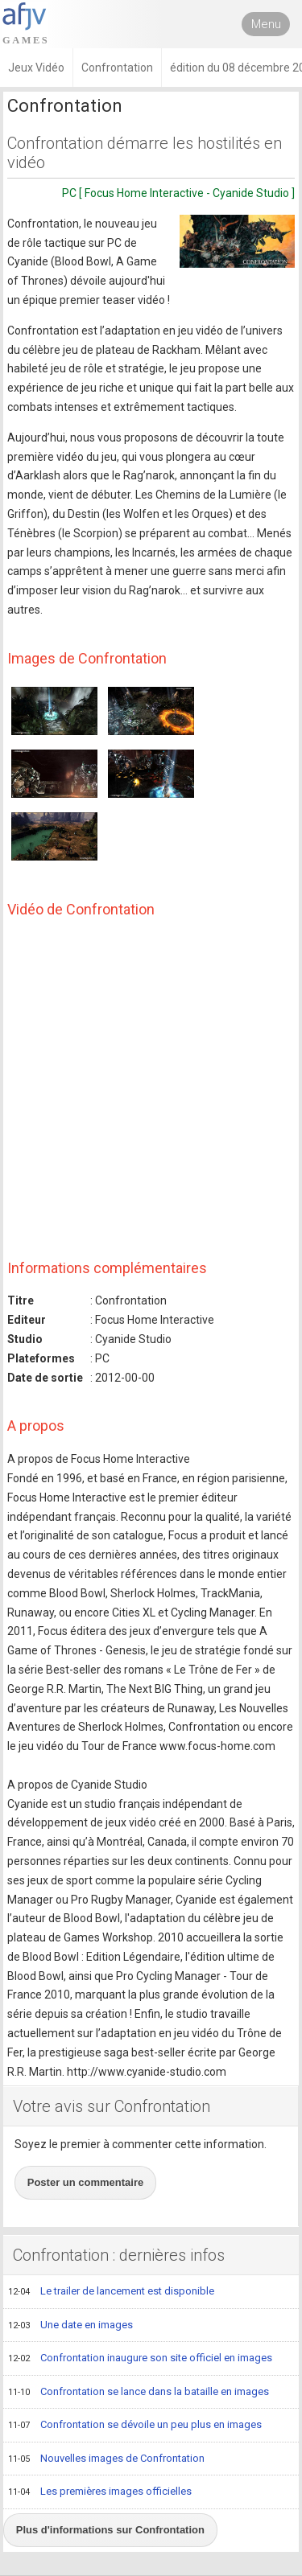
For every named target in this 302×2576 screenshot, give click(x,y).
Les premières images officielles (100, 2492)
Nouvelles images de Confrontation (106, 2459)
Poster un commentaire (85, 2182)
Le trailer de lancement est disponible (111, 2292)
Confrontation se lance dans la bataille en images (138, 2393)
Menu (266, 24)
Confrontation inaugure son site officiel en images (140, 2359)
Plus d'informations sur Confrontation (110, 2530)
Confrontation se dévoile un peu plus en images (135, 2426)
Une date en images (70, 2326)
